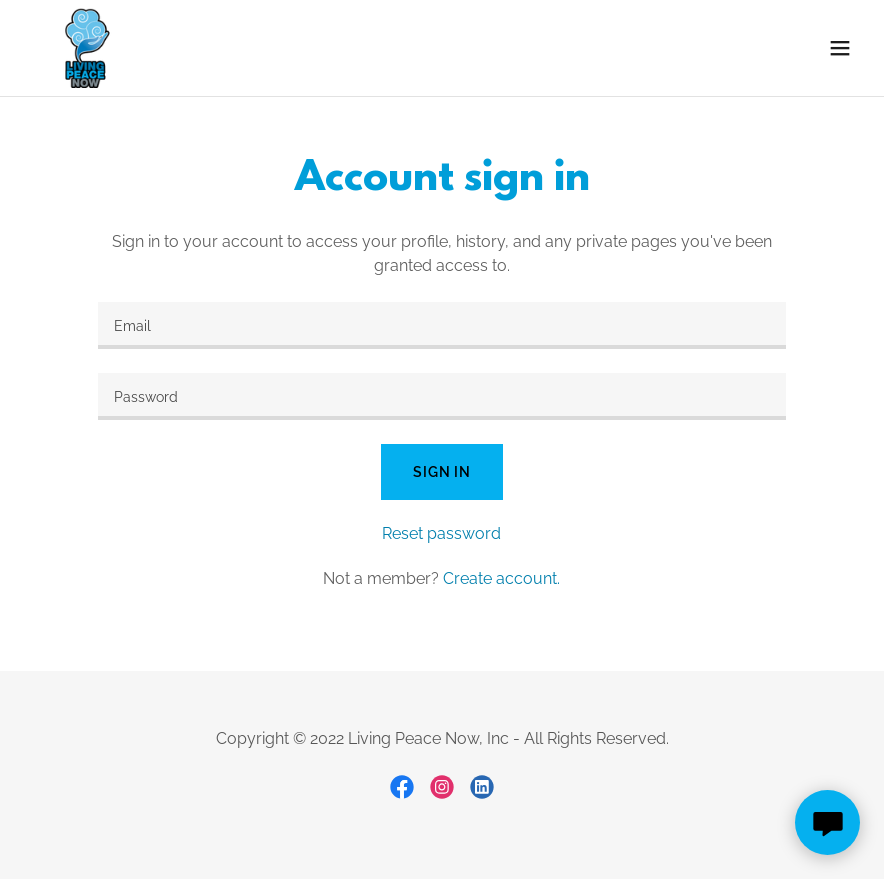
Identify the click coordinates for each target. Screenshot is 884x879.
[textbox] (442, 325)
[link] (85, 48)
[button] (840, 48)
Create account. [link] (501, 578)
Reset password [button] (441, 533)
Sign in (442, 472)
